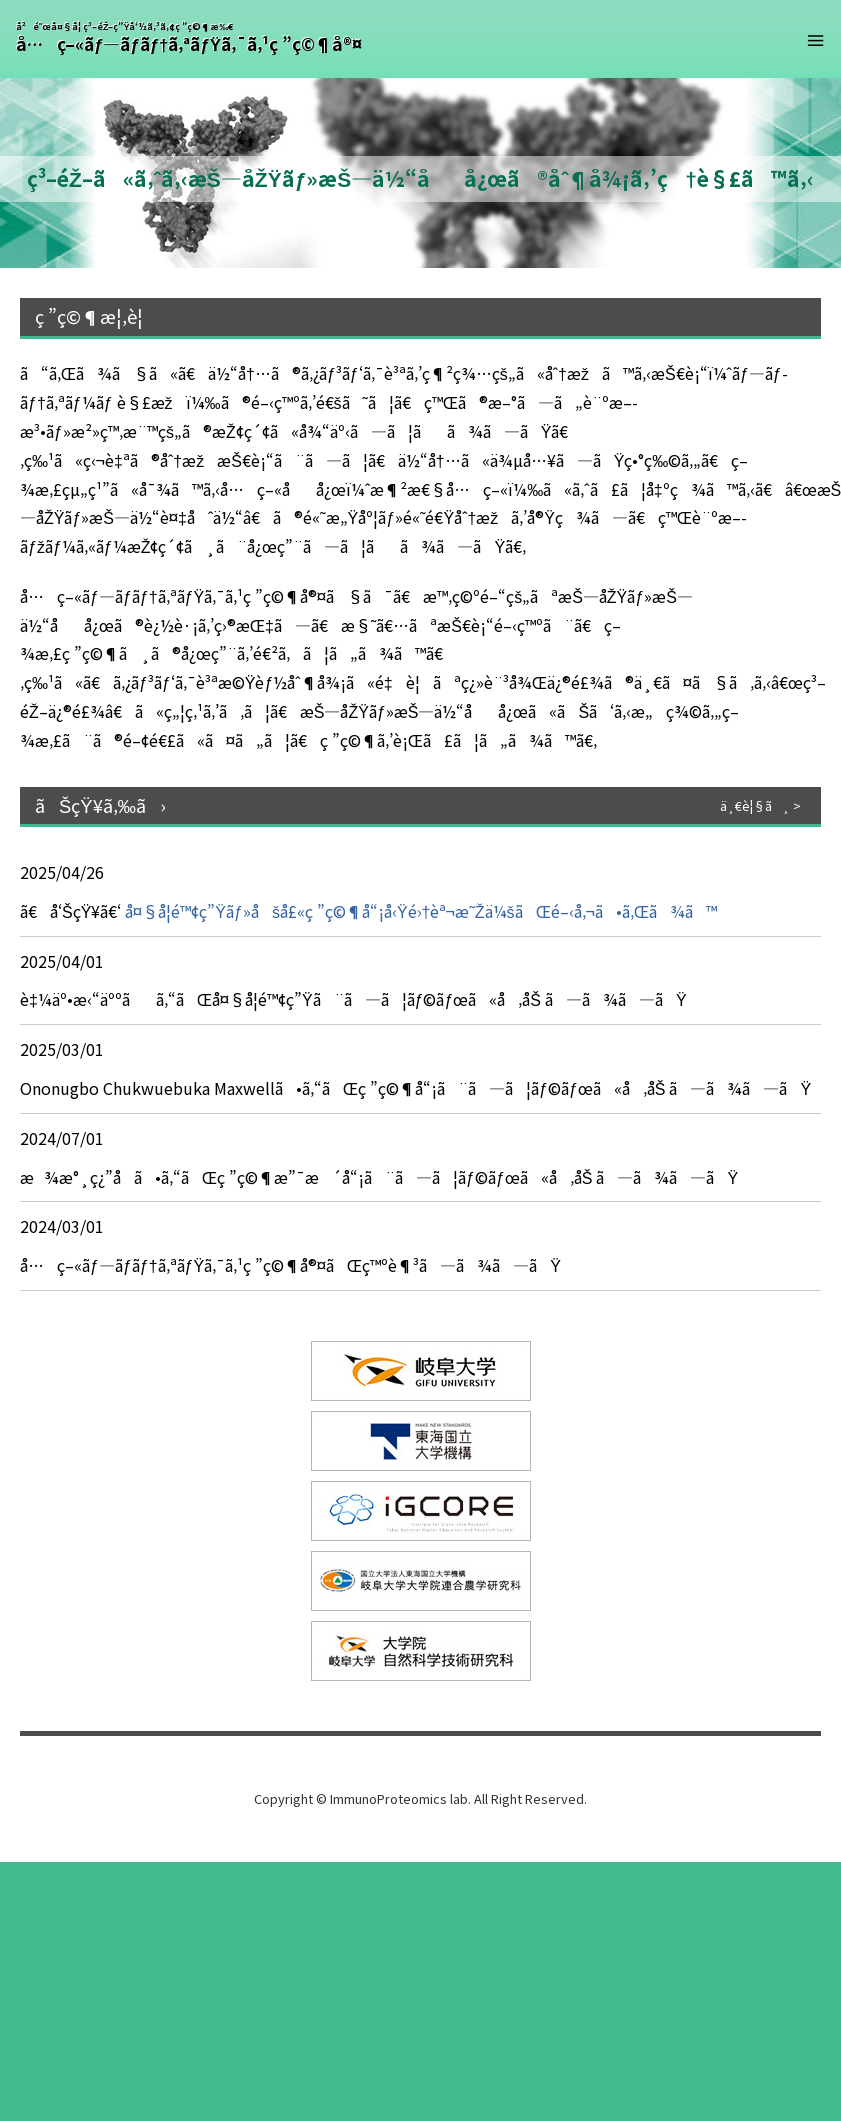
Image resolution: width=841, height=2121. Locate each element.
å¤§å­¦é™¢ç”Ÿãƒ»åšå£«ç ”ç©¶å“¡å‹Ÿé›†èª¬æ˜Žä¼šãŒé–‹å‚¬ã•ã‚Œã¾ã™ (418, 911)
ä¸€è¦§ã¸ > (760, 805)
